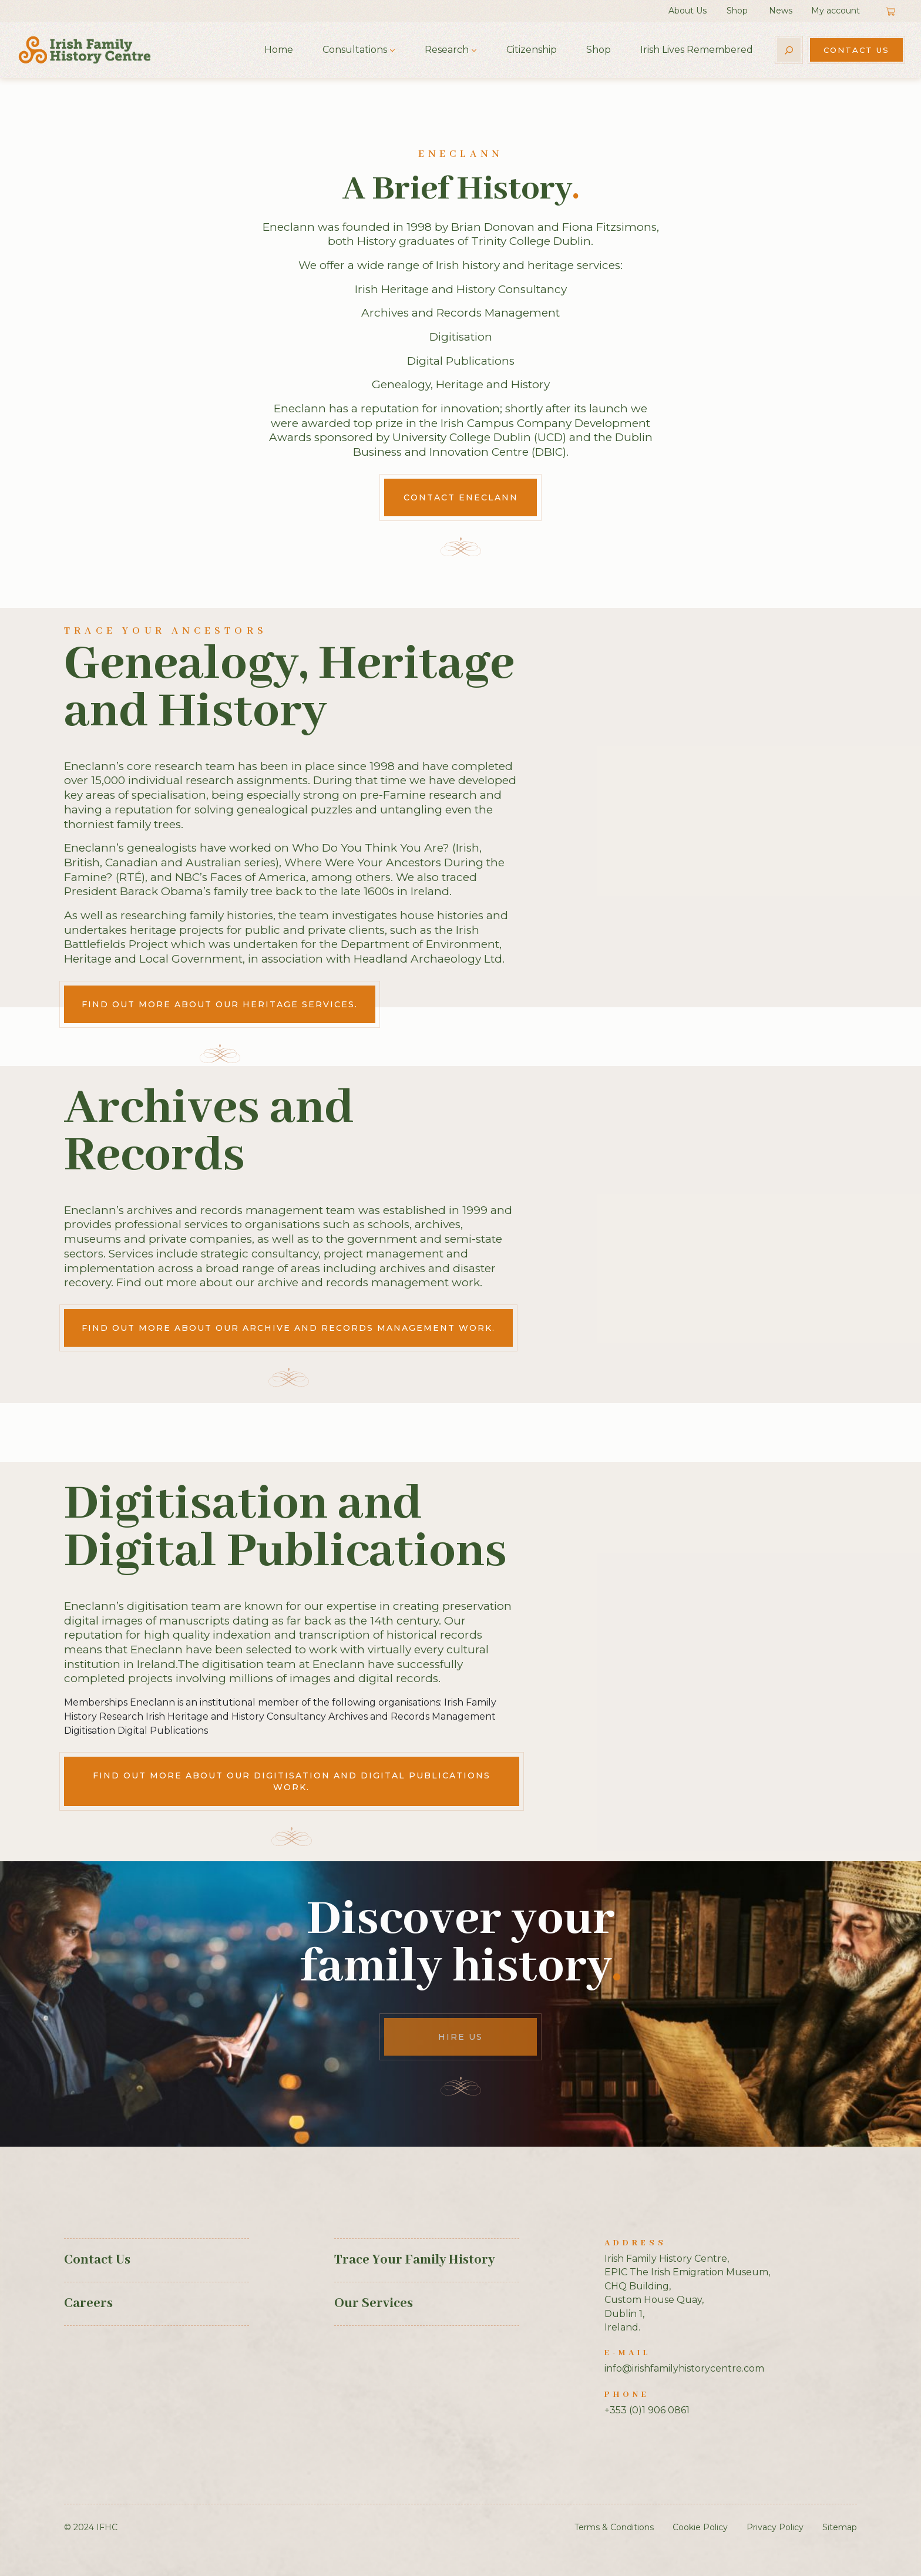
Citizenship (531, 49)
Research (447, 49)
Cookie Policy (700, 2527)
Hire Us (460, 2037)
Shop (737, 10)
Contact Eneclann (461, 497)
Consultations (354, 49)
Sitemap (839, 2527)
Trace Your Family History (414, 2260)
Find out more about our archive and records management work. (288, 1328)
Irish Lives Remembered (696, 49)
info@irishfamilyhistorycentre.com (684, 2368)
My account (835, 10)
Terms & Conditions (614, 2527)
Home (278, 49)
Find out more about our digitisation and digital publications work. (291, 1781)
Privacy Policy (775, 2527)
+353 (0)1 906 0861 (647, 2410)
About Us (687, 10)
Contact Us (856, 50)
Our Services (373, 2303)
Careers (88, 2303)
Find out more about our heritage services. (220, 1004)
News (780, 10)
